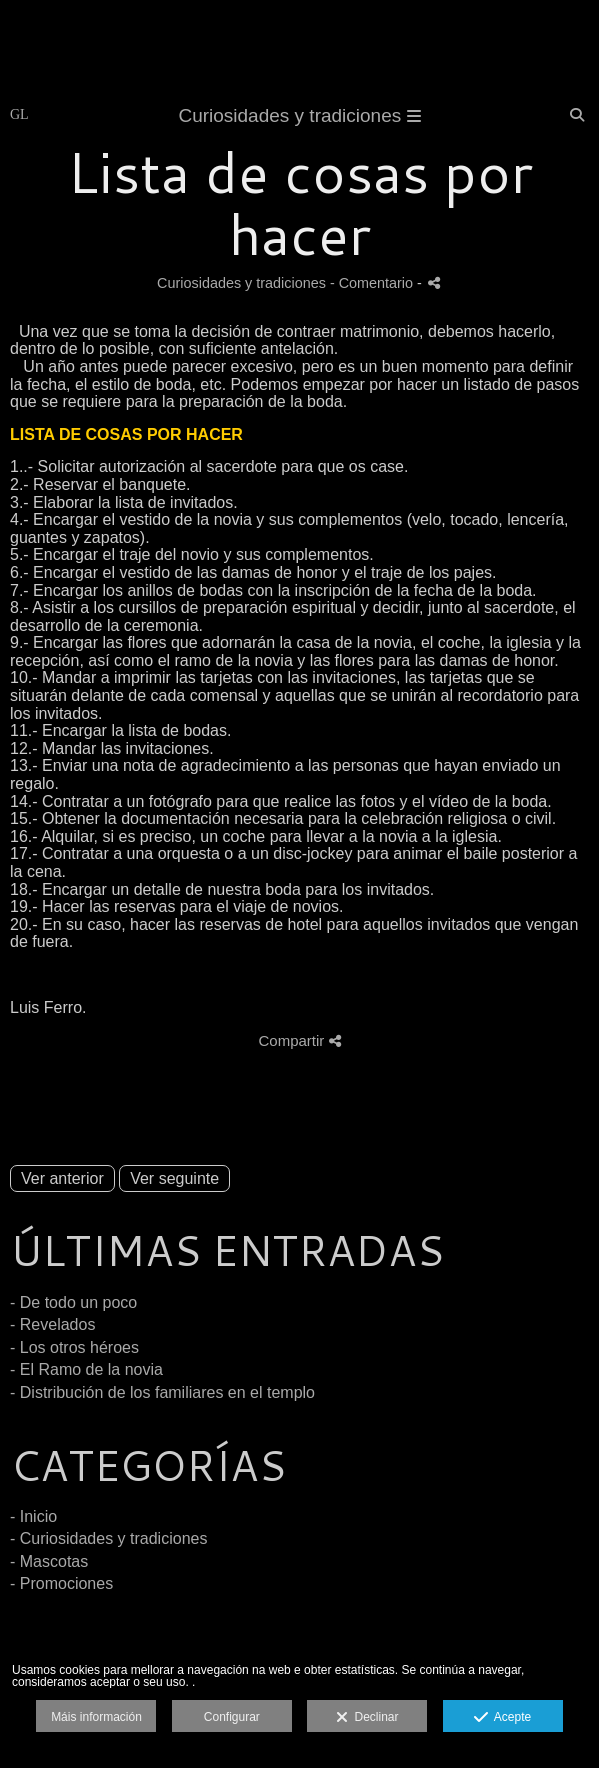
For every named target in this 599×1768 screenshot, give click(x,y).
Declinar (367, 1718)
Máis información (96, 1717)
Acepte (502, 1718)
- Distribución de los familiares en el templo (162, 1392)
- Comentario (373, 283)
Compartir (299, 1040)
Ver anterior (62, 1178)
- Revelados (52, 1324)
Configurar (232, 1717)
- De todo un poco (73, 1302)
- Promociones (61, 1583)
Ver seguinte (174, 1178)
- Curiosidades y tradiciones (108, 1538)
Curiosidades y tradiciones (299, 115)
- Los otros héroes (74, 1347)
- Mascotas (49, 1561)
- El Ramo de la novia (86, 1369)
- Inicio (33, 1516)
